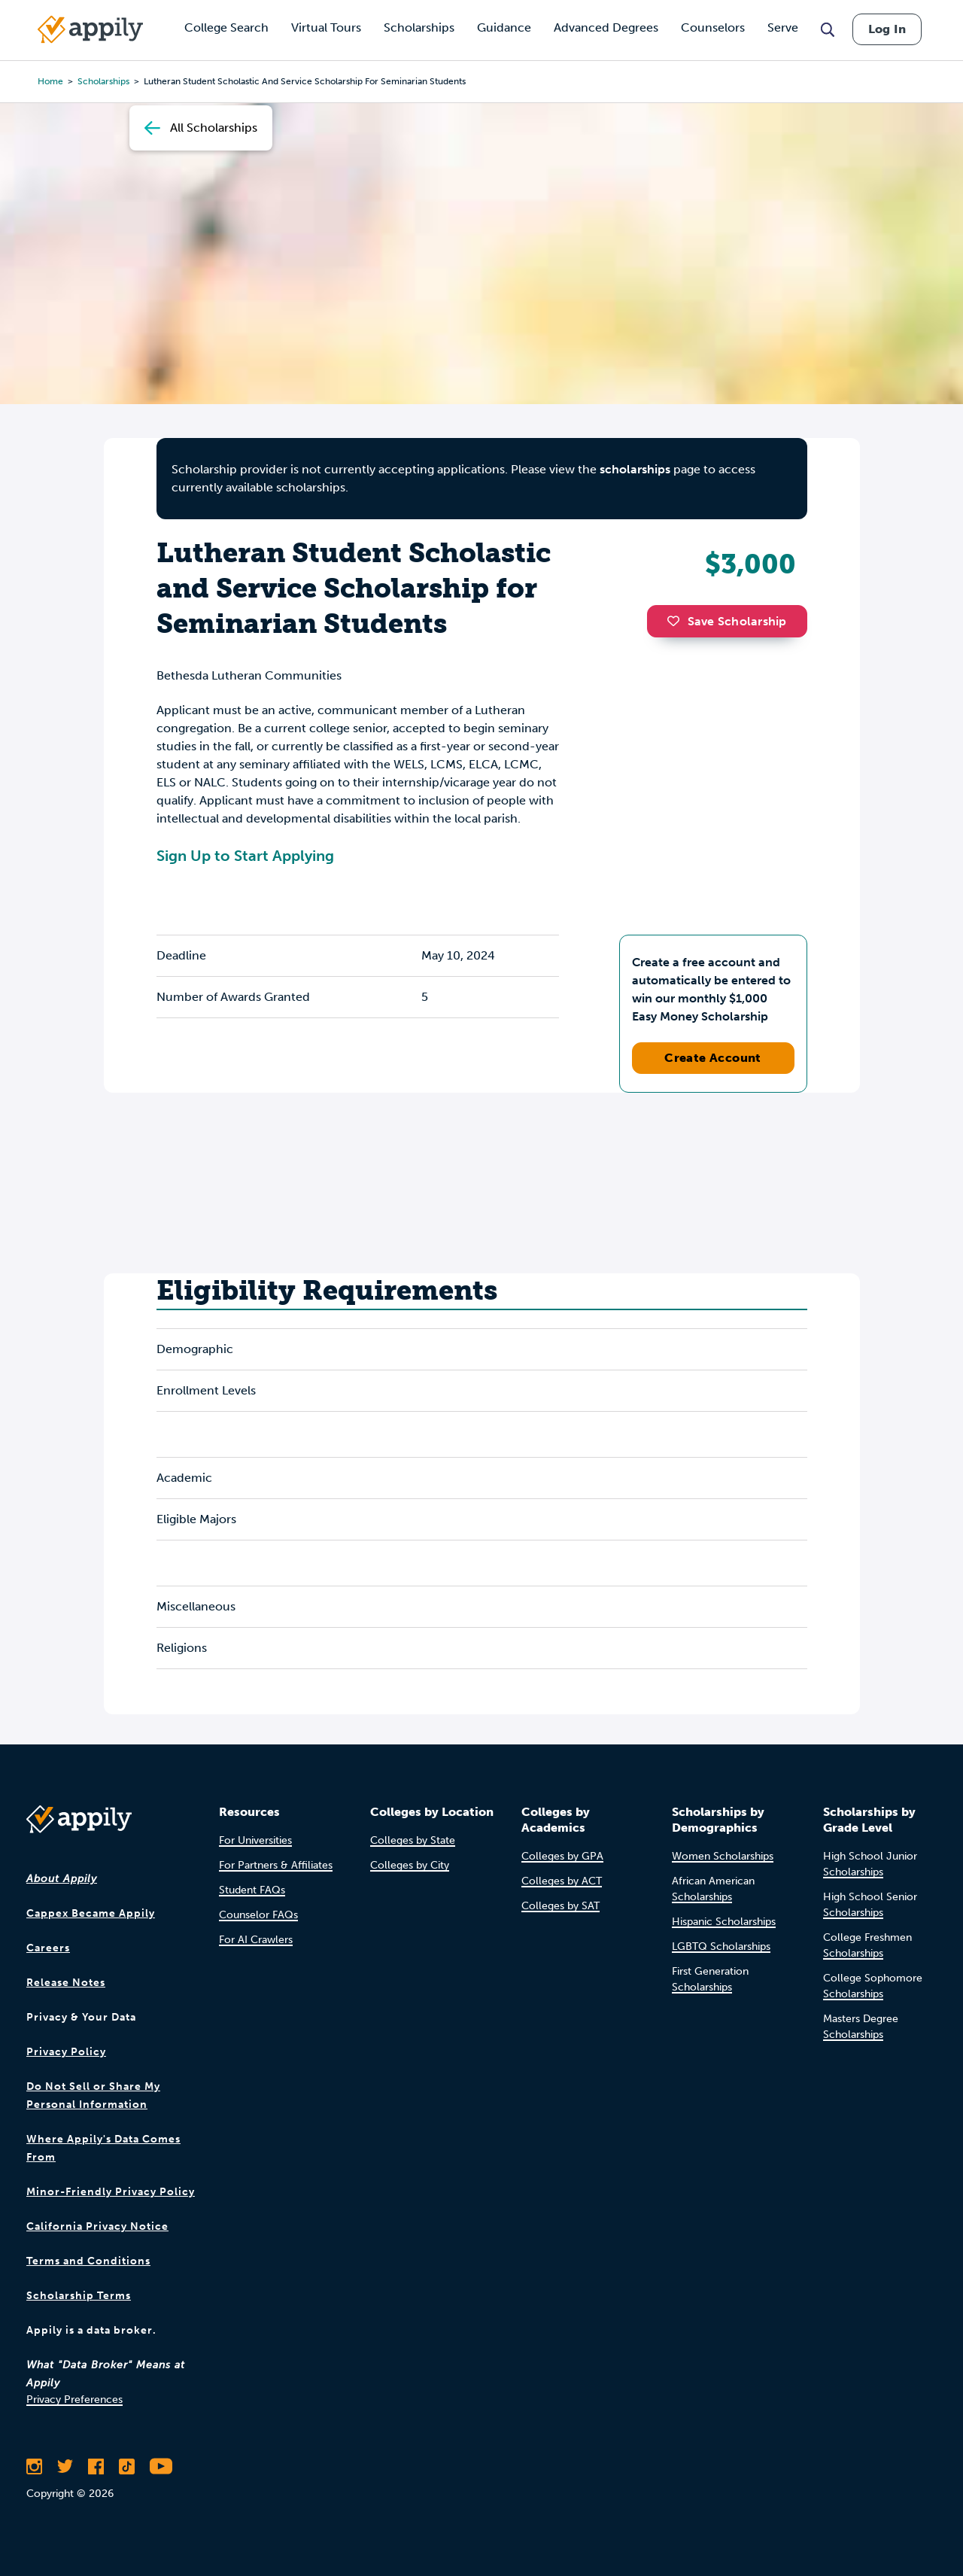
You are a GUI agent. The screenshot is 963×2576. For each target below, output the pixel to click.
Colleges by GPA (562, 1856)
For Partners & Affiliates (276, 1865)
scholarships (635, 469)
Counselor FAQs (258, 1914)
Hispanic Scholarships (724, 1921)
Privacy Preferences (74, 2399)
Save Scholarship (726, 621)
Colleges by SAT (560, 1905)
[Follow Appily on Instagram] (34, 2466)
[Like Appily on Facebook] (96, 2466)
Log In (887, 29)
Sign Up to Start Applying (245, 856)
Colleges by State (412, 1840)
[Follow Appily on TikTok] (127, 2466)
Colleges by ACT (561, 1881)
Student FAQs (252, 1890)
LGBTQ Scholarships (721, 1946)
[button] (677, 621)
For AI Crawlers (256, 1939)
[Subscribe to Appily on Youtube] (161, 2466)
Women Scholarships (722, 1856)
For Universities (255, 1840)
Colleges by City (409, 1865)
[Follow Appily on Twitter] (65, 2466)
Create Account (712, 1058)
